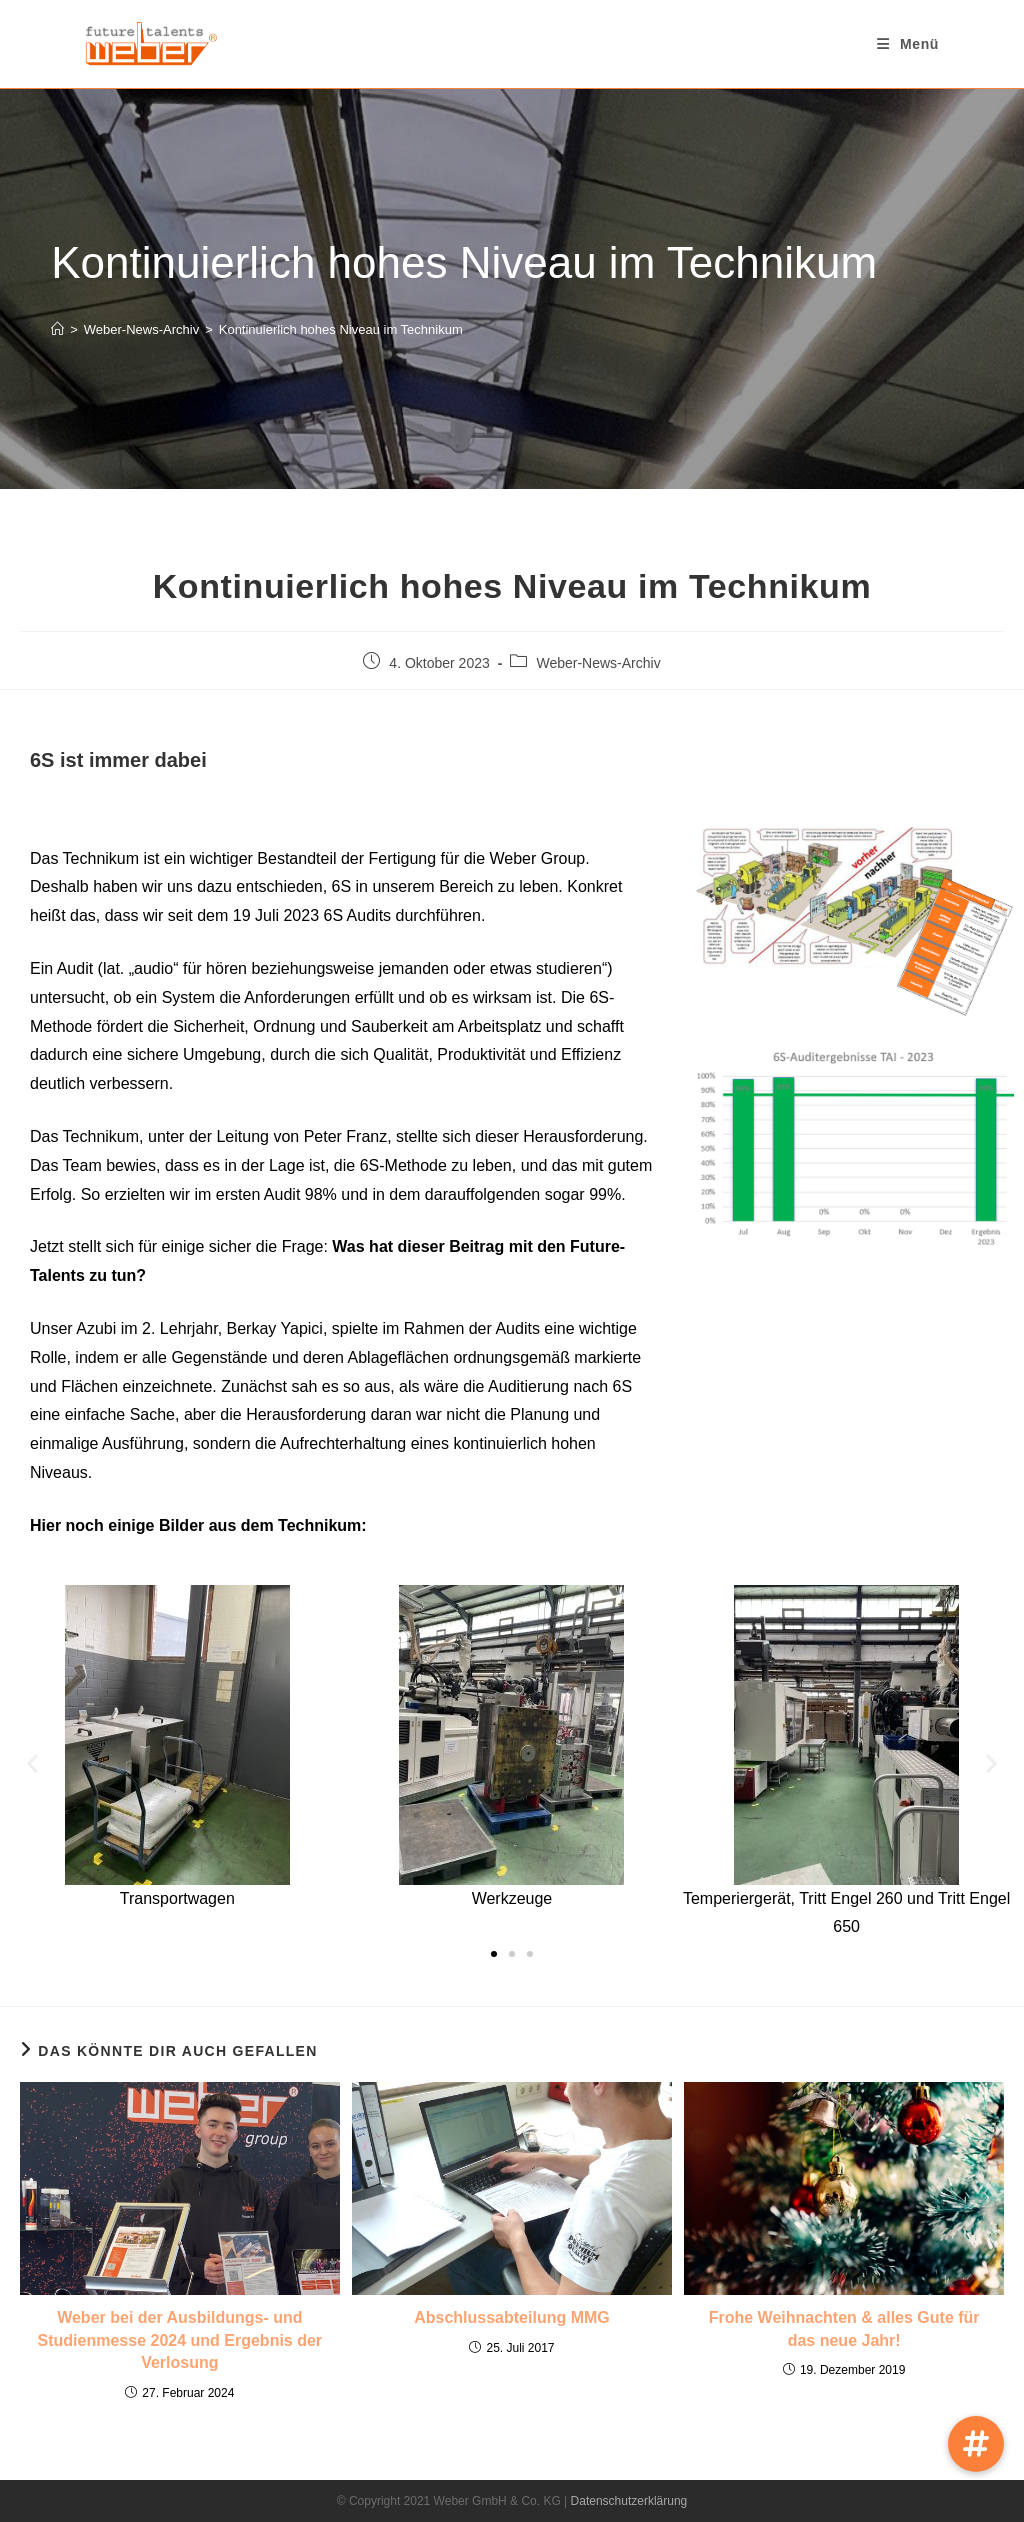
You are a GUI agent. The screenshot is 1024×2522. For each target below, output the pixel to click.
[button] (32, 1763)
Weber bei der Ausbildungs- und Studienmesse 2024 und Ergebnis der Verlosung (180, 2340)
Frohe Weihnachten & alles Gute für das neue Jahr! (844, 2328)
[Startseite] (57, 329)
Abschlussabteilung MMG (512, 2317)
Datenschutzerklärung (629, 2501)
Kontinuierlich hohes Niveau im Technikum (341, 329)
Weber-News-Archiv (598, 663)
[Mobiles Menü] (908, 44)
